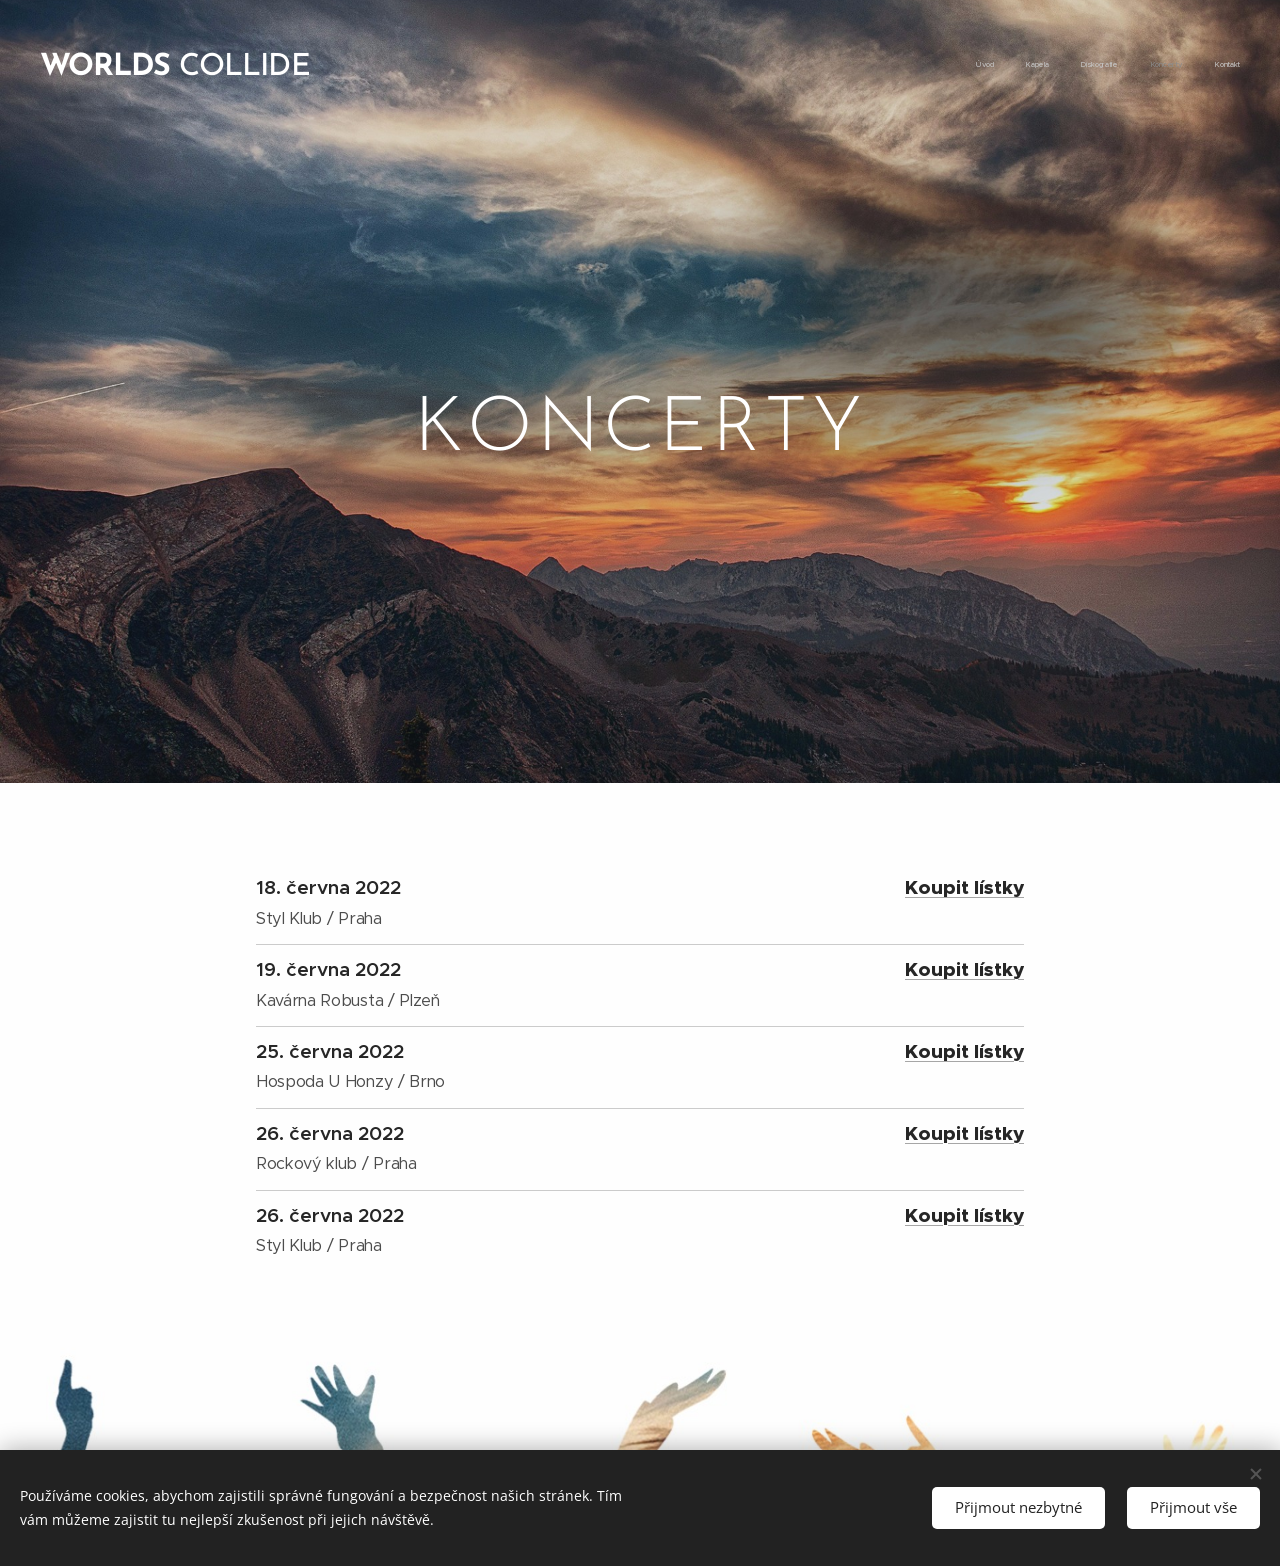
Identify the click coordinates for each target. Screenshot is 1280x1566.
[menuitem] (1117, 65)
